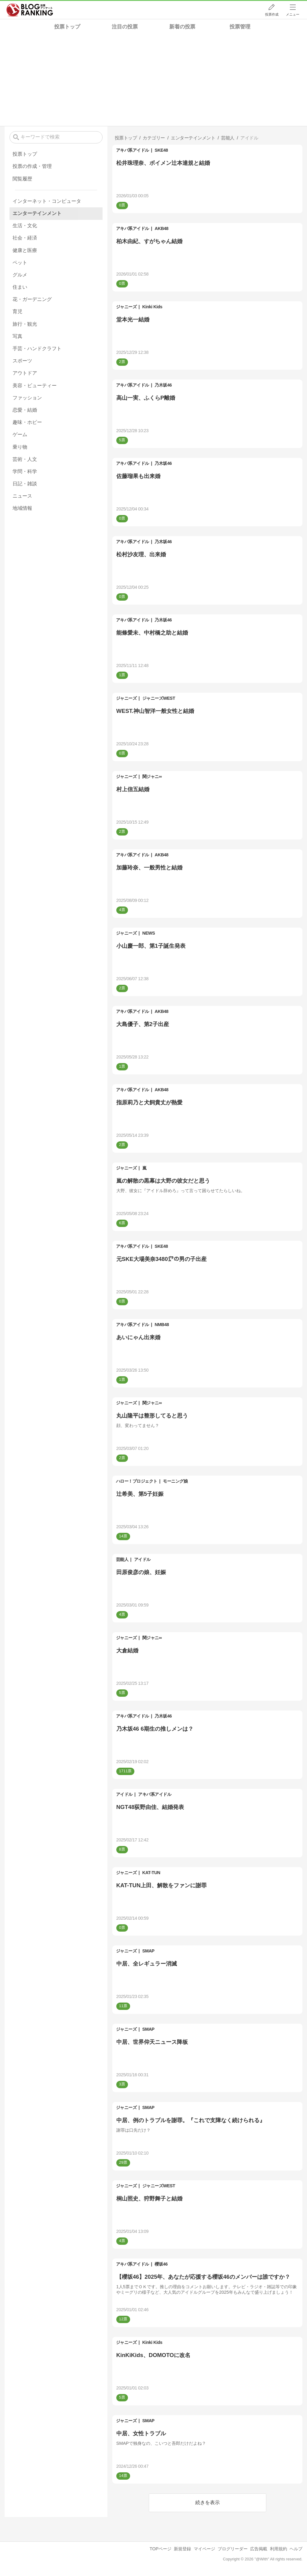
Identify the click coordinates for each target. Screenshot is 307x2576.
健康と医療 (25, 250)
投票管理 (240, 27)
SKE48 (161, 150)
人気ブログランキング (29, 10)
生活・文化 (25, 225)
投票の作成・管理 (32, 166)
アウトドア (25, 373)
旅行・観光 (25, 324)
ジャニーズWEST (158, 698)
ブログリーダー (233, 2548)
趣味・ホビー (27, 422)
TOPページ (160, 2548)
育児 (17, 311)
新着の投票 (182, 27)
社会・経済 (25, 237)
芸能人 (122, 1559)
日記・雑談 (25, 483)
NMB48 (162, 1324)
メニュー (292, 14)
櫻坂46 (161, 2264)
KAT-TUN (151, 1872)
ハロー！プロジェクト (136, 1481)
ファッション (27, 397)
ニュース (22, 496)
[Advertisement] (153, 80)
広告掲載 (258, 2548)
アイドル (142, 1559)
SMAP (148, 1950)
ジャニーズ (126, 306)
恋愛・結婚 (25, 410)
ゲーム (20, 434)
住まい (20, 287)
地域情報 (22, 508)
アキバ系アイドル (132, 150)
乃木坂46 (163, 385)
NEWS (148, 933)
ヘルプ (296, 2548)
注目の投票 (125, 27)
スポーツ (22, 360)
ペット (20, 262)
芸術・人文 (25, 459)
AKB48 (161, 228)
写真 (17, 336)
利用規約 (278, 2548)
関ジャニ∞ (152, 776)
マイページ (204, 2548)
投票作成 (272, 14)
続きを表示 (207, 2502)
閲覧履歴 (22, 178)
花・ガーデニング (32, 299)
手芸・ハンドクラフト (37, 348)
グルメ (20, 274)
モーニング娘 (175, 1481)
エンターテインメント (37, 213)
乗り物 (20, 447)
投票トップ (67, 27)
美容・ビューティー (35, 385)
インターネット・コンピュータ (47, 201)
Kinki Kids (152, 306)
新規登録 (182, 2548)
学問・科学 (25, 471)
